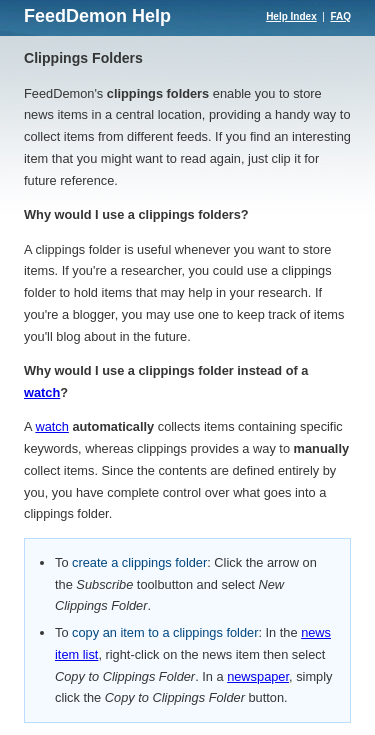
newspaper (258, 676)
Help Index (291, 16)
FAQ (340, 16)
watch (42, 392)
